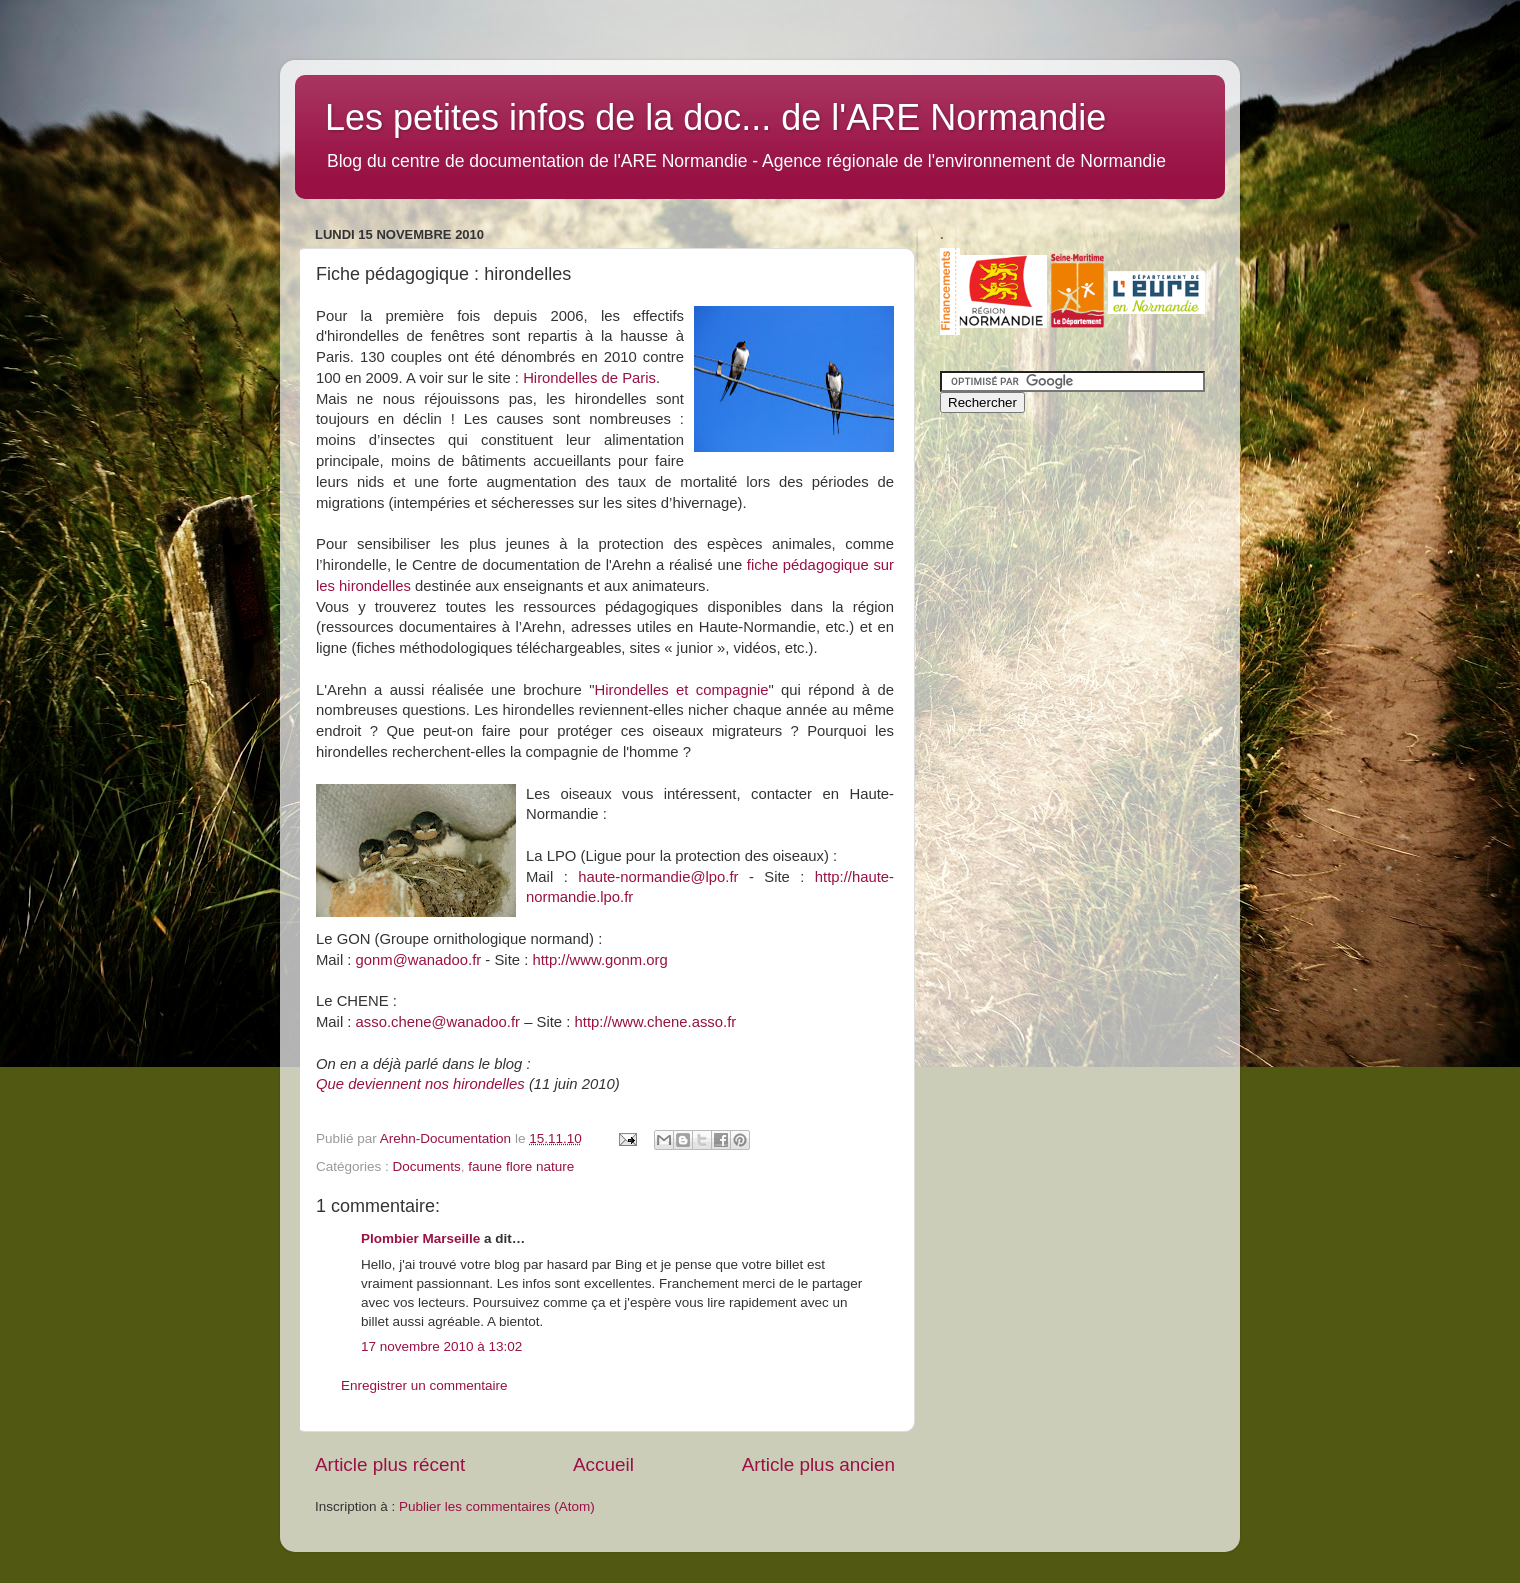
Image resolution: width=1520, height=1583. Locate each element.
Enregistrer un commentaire (424, 1385)
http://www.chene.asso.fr (656, 1022)
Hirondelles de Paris (589, 378)
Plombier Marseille (420, 1238)
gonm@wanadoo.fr (419, 960)
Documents (427, 1166)
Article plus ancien (818, 1464)
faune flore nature (521, 1166)
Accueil (603, 1464)
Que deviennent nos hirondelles (420, 1084)
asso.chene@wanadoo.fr (438, 1022)
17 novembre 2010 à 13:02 (441, 1346)
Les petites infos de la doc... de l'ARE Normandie (715, 117)
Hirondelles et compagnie (681, 690)
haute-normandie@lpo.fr (658, 877)
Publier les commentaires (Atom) (497, 1506)
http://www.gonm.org (599, 960)
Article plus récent (390, 1464)
